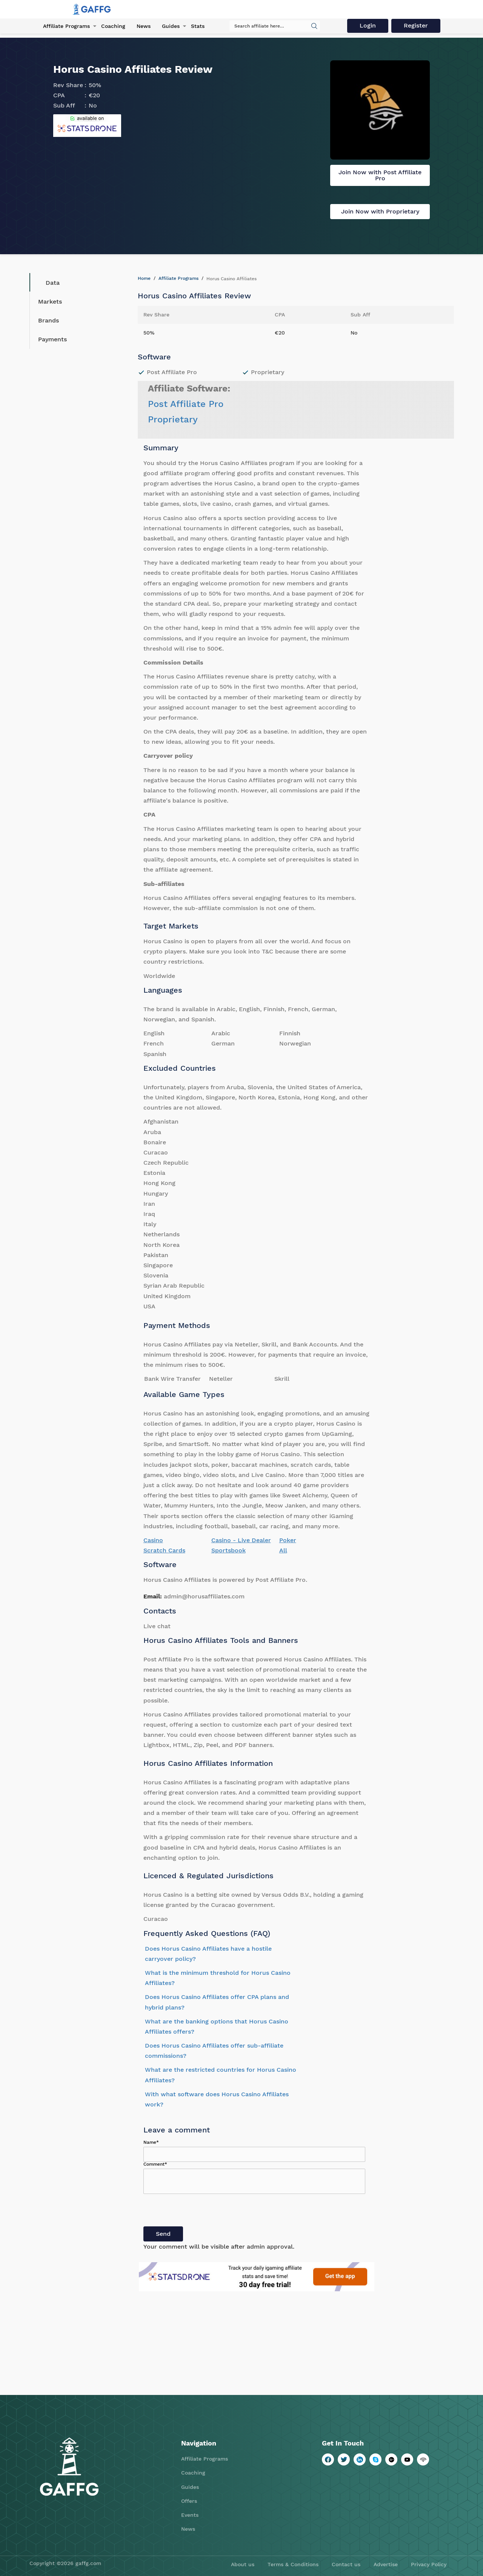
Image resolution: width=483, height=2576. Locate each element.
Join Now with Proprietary (380, 211)
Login (368, 25)
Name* (151, 2142)
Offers (189, 2501)
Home (144, 278)
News (144, 26)
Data (47, 282)
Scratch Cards (164, 1550)
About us (242, 2564)
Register (416, 25)
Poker (287, 1540)
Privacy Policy (428, 2564)
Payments (52, 339)
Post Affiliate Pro (185, 404)
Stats (198, 26)
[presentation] (200, 2211)
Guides (171, 26)
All (283, 1550)
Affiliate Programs (66, 26)
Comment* (155, 2164)
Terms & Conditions (293, 2564)
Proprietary (173, 419)
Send (163, 2233)
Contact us (346, 2564)
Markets (50, 301)
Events (189, 2515)
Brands (48, 320)
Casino (153, 1540)
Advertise (386, 2564)
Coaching (113, 26)
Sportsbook (228, 1550)
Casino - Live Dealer (241, 1540)
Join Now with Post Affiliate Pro (379, 175)
